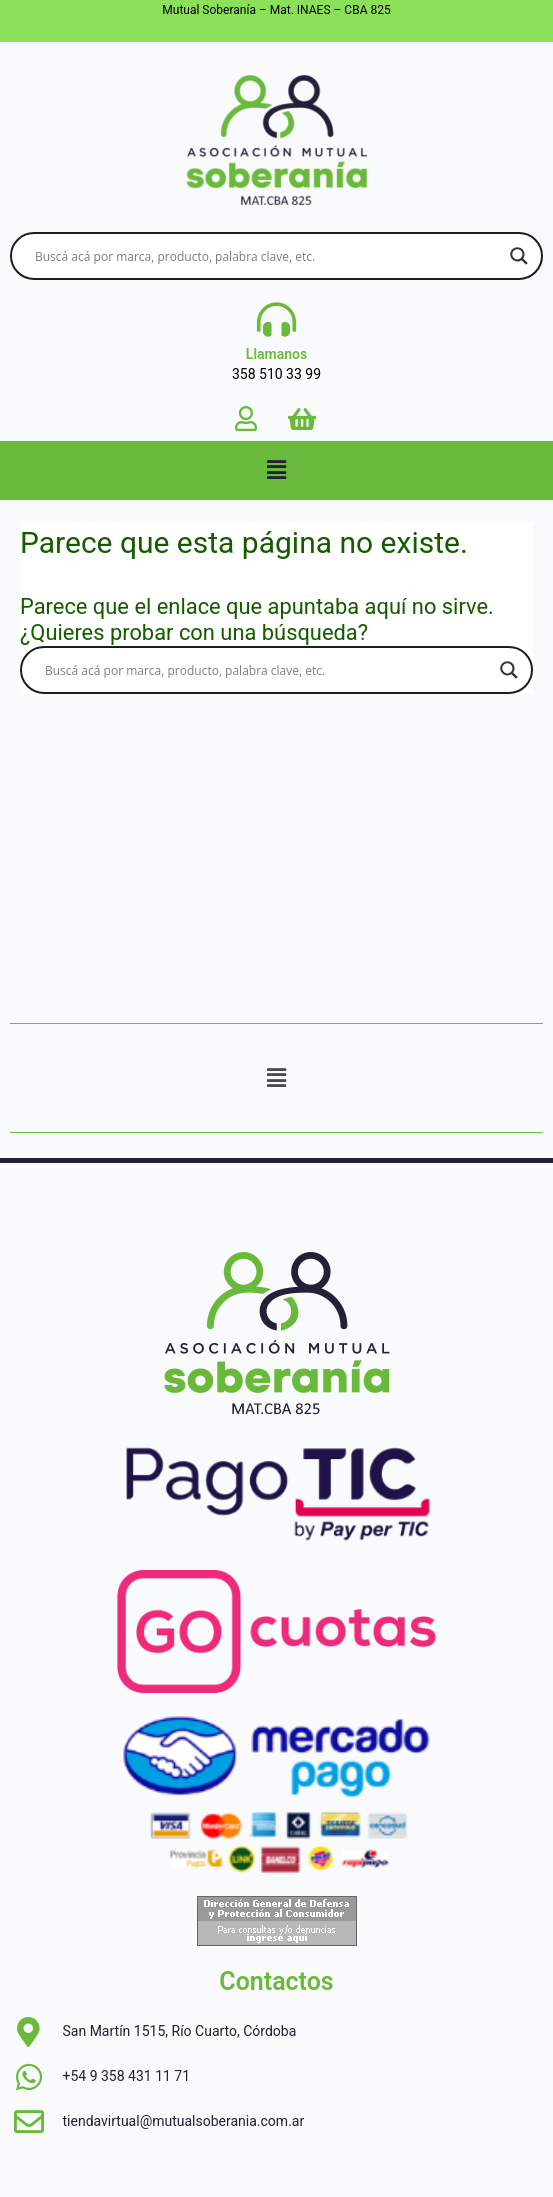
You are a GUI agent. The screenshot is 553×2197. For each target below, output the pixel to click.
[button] (276, 470)
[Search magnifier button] (519, 256)
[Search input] (267, 256)
